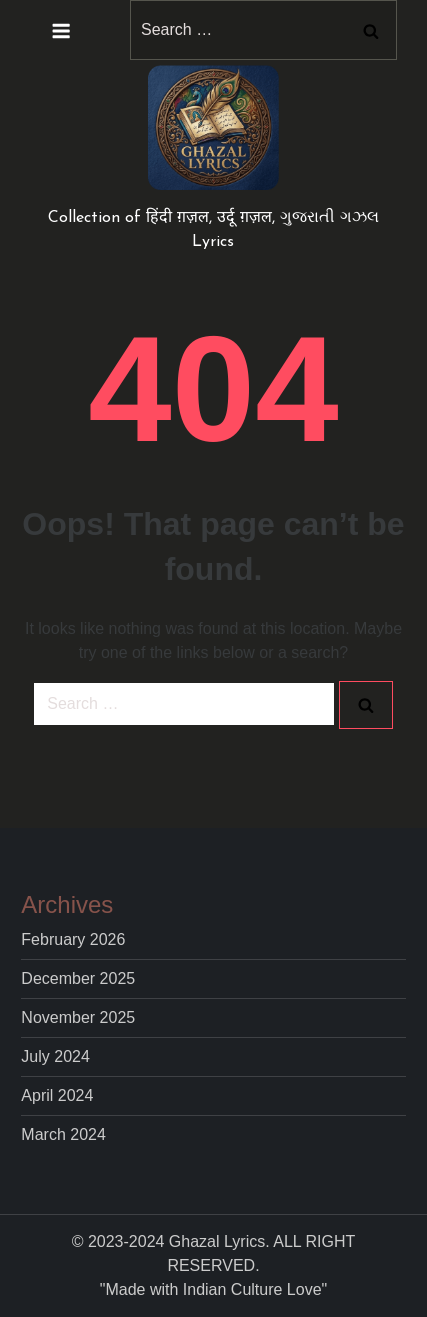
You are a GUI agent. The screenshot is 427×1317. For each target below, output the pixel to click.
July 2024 (55, 1056)
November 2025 (78, 1017)
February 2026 (73, 939)
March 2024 (63, 1134)
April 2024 (57, 1095)
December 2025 (78, 978)
